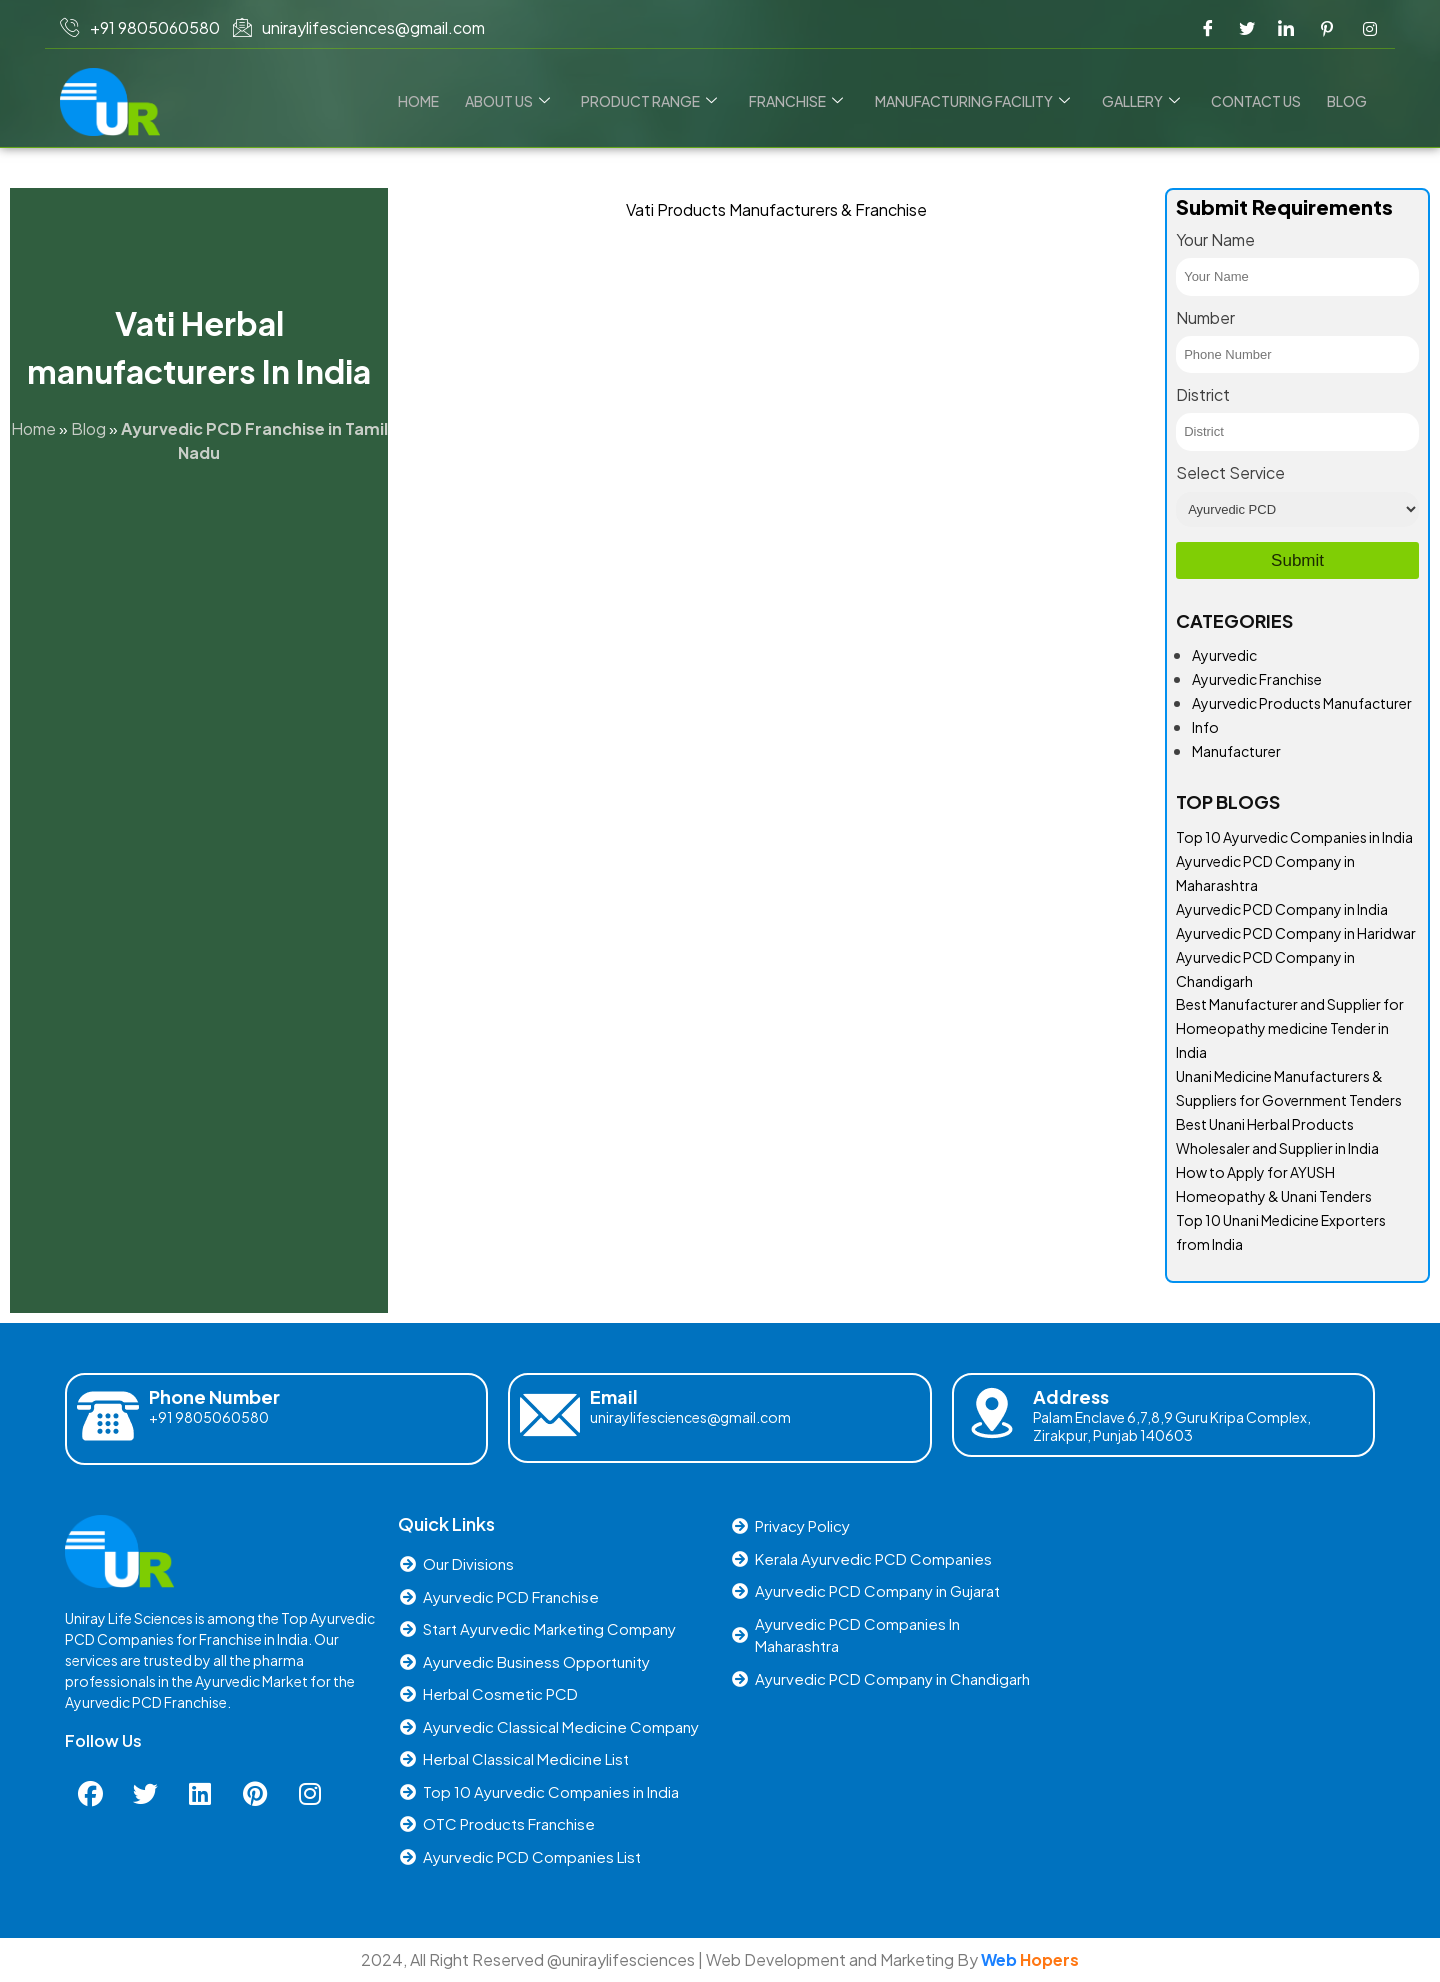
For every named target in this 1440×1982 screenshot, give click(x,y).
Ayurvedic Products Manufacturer (1302, 703)
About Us (518, 101)
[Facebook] (1208, 28)
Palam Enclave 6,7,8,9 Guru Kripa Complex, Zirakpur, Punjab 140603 (1172, 1426)
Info (1205, 727)
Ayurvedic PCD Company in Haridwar (1296, 933)
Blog (1348, 101)
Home (431, 101)
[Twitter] (1247, 28)
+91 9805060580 (209, 1417)
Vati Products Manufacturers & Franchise (776, 209)
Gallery (1145, 101)
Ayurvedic (1224, 655)
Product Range (659, 101)
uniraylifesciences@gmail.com (690, 1417)
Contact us (1259, 101)
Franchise (804, 101)
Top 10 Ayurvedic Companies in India (1294, 837)
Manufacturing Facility (978, 101)
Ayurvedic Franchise (1257, 679)
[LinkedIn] (1286, 28)
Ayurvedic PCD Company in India (1282, 909)
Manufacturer (1236, 751)
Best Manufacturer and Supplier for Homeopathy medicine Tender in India (1290, 1028)
